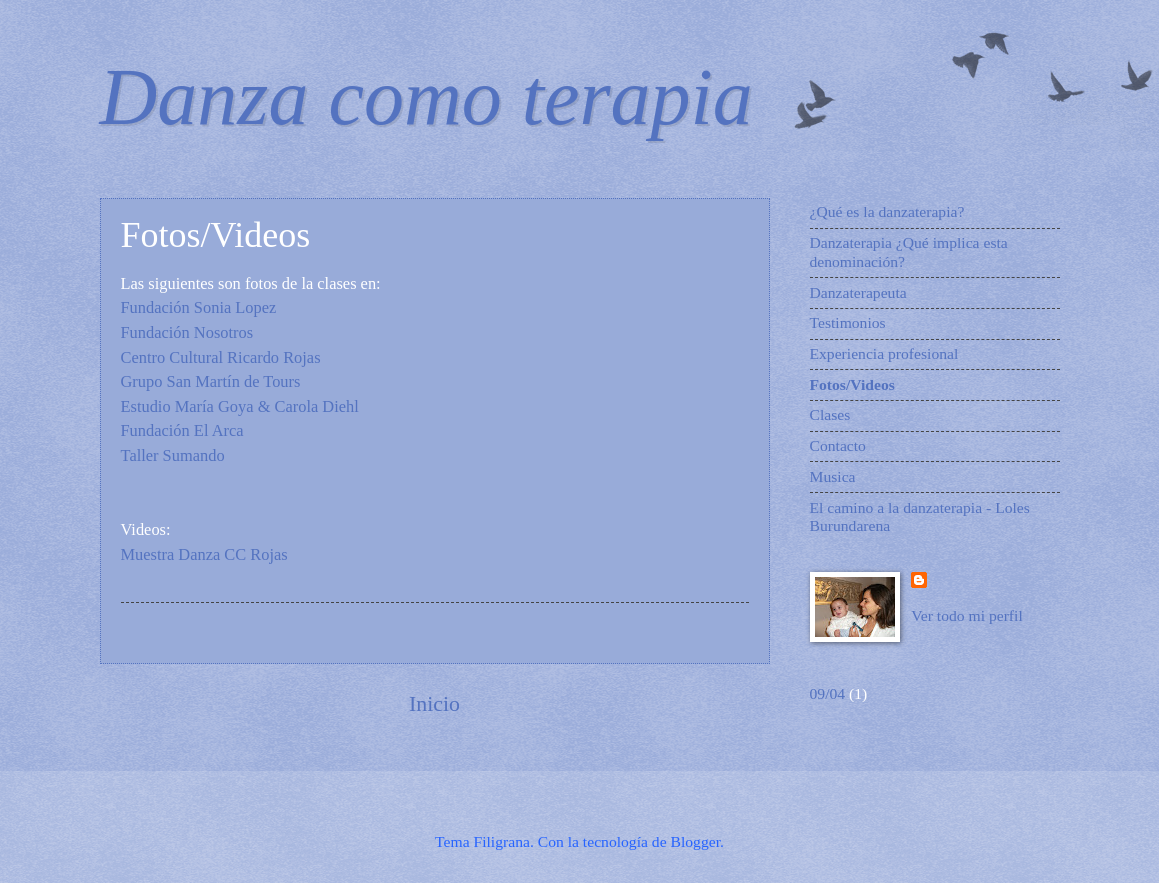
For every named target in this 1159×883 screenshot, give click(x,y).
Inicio (434, 703)
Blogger (695, 841)
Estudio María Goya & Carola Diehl (240, 406)
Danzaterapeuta (858, 292)
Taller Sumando (175, 455)
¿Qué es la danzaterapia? (887, 211)
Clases (830, 414)
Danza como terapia (426, 97)
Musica (833, 476)
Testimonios (848, 322)
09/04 (828, 693)
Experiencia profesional (884, 353)
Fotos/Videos (852, 384)
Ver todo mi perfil (967, 615)
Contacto (838, 445)
